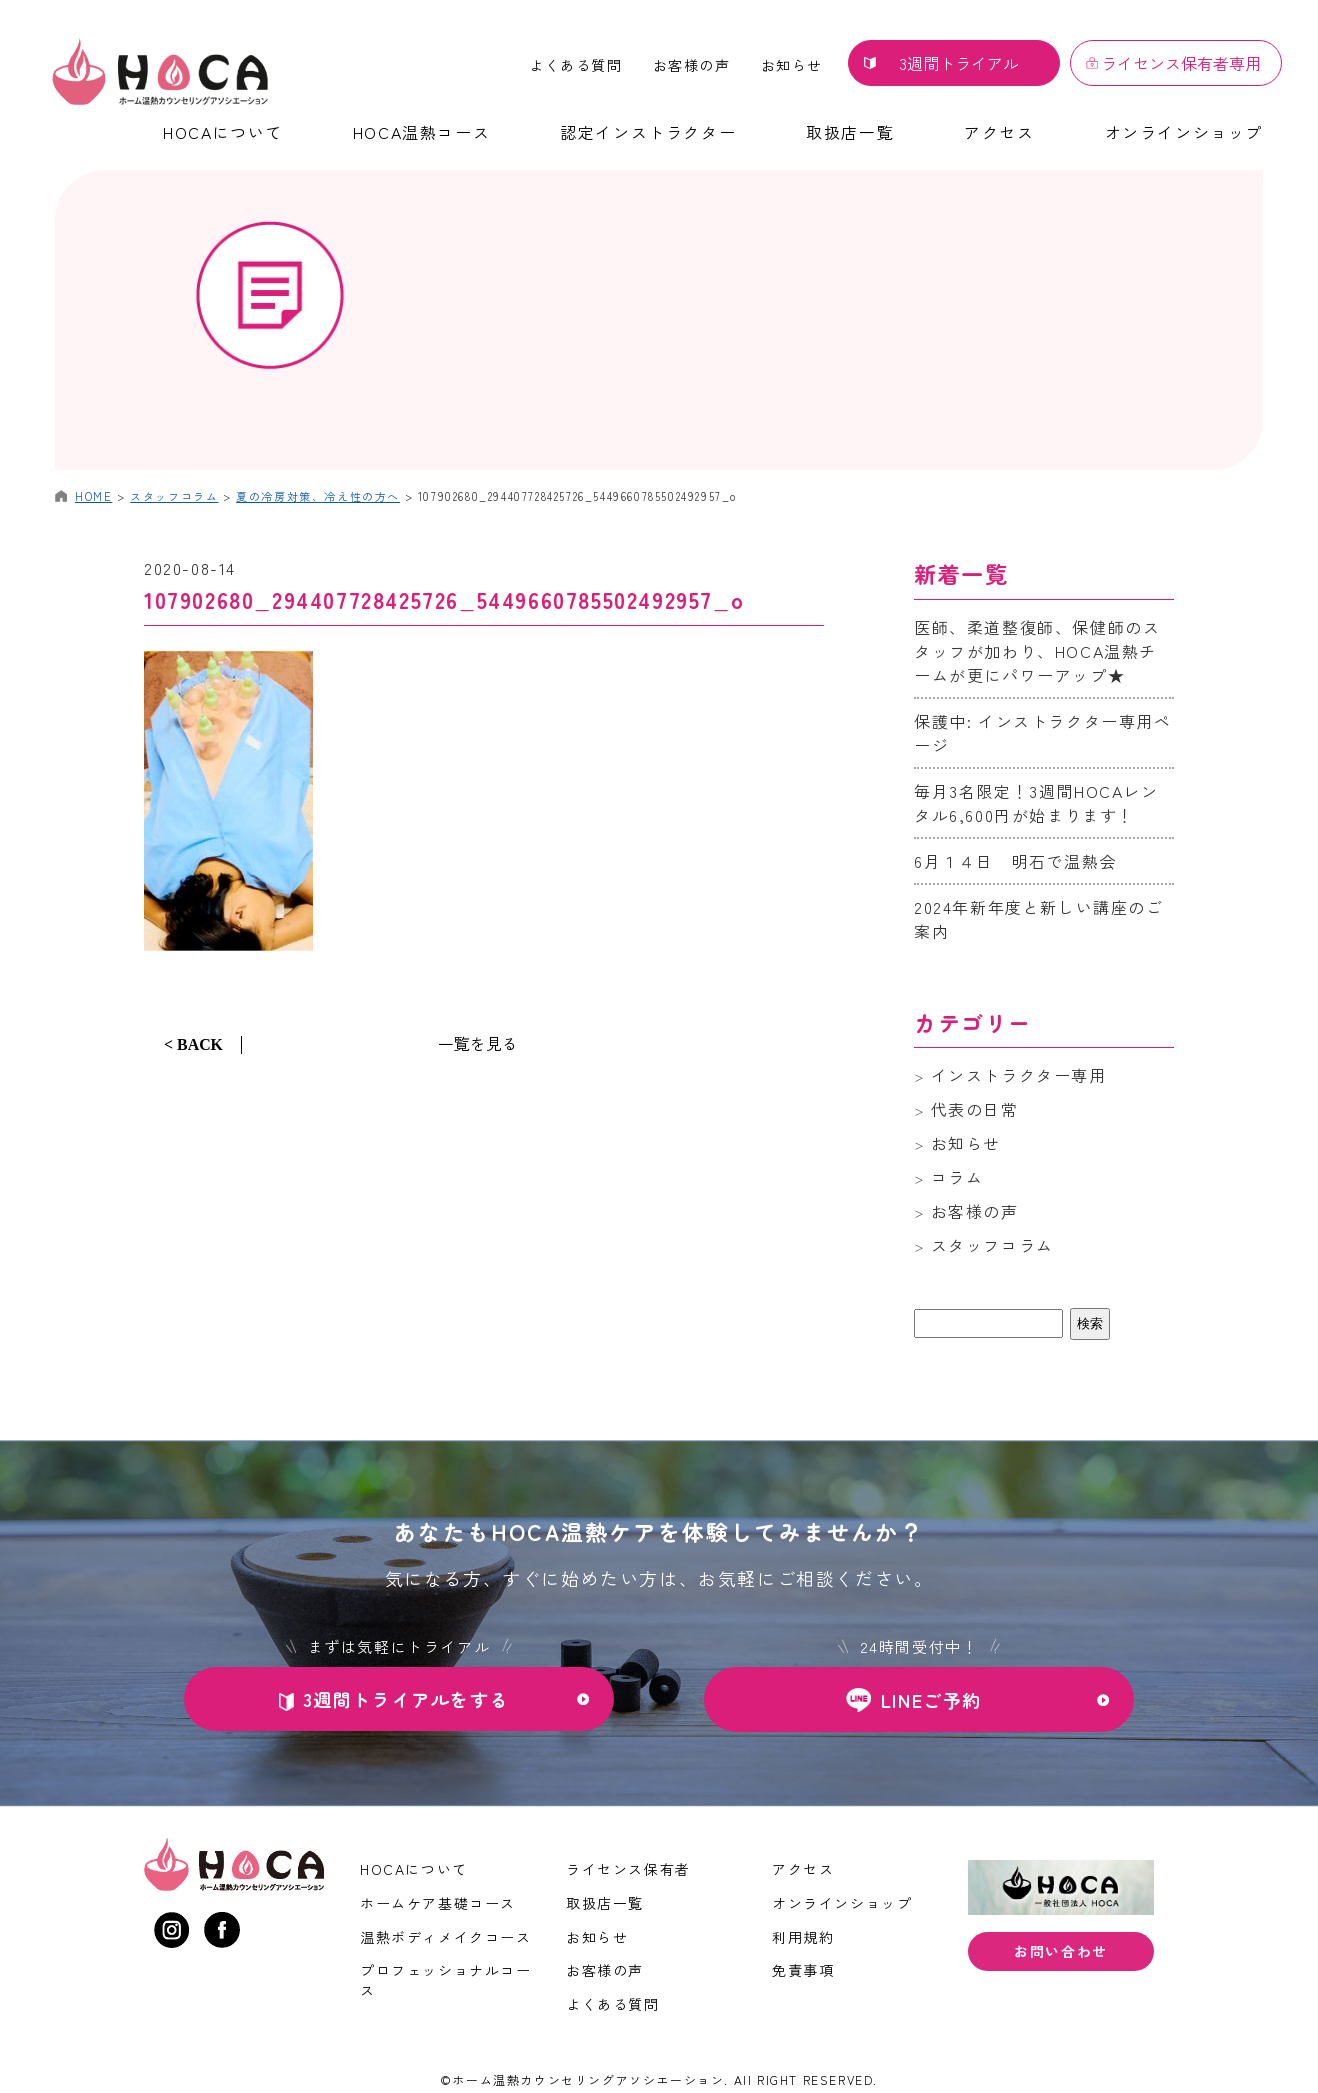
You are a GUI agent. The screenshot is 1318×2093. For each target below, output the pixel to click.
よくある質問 (576, 65)
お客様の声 (692, 65)
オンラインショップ (1184, 132)
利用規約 (803, 1937)
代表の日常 (975, 1109)
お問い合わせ (1061, 1952)
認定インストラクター (648, 132)
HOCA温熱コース (421, 132)
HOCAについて (223, 132)
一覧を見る (478, 1043)
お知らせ (792, 65)
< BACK (193, 1044)
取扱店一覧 (850, 132)
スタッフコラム (992, 1245)
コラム (957, 1177)
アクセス (999, 132)
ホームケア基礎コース (438, 1903)
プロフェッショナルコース (446, 1980)
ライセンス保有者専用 (1181, 63)
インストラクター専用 (1019, 1075)
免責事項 (803, 1970)
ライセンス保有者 (628, 1869)
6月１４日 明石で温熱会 (1015, 861)
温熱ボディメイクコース (446, 1937)
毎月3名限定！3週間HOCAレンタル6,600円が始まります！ (1036, 803)
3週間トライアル (959, 63)
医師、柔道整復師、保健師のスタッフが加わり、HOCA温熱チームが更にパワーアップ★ (1037, 651)
